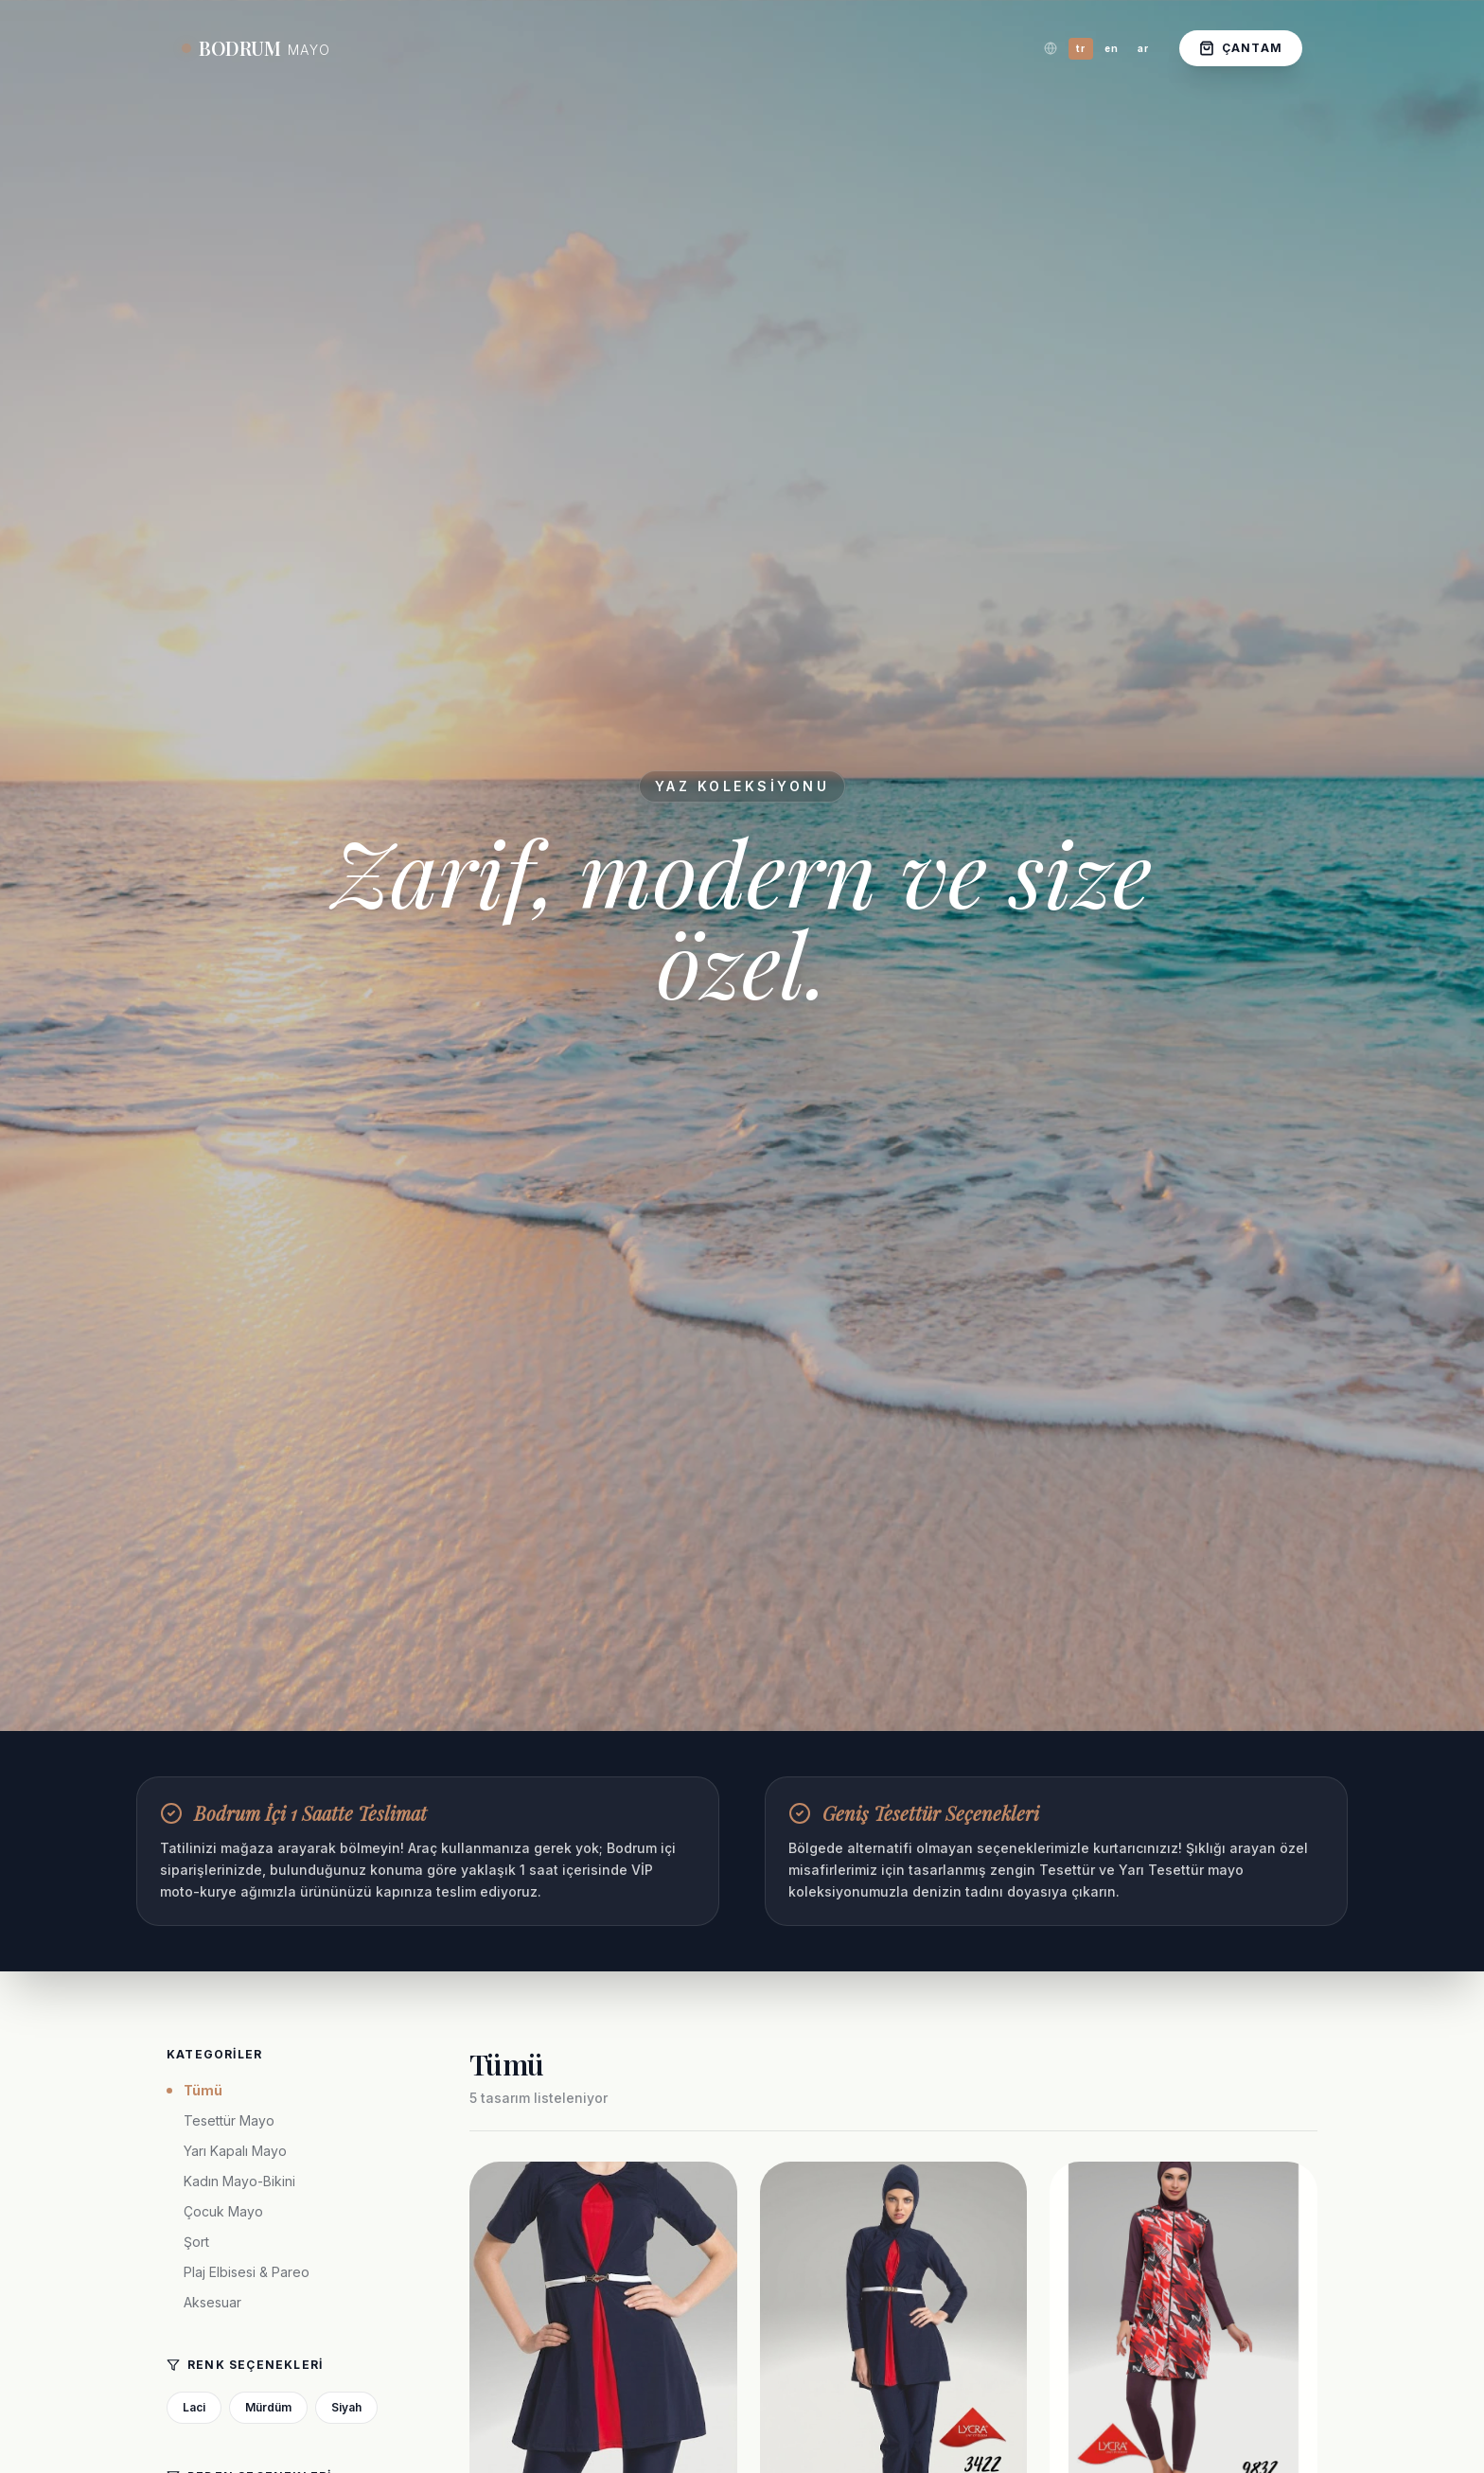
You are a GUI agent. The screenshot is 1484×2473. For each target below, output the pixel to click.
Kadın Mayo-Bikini (239, 2181)
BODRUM (256, 48)
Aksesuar (212, 2302)
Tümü (194, 2090)
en (1111, 48)
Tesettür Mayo (229, 2120)
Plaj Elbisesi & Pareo (246, 2272)
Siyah (346, 2407)
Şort (196, 2242)
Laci (194, 2407)
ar (1143, 48)
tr (1081, 48)
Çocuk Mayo (223, 2211)
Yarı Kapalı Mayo (235, 2151)
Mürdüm (268, 2407)
